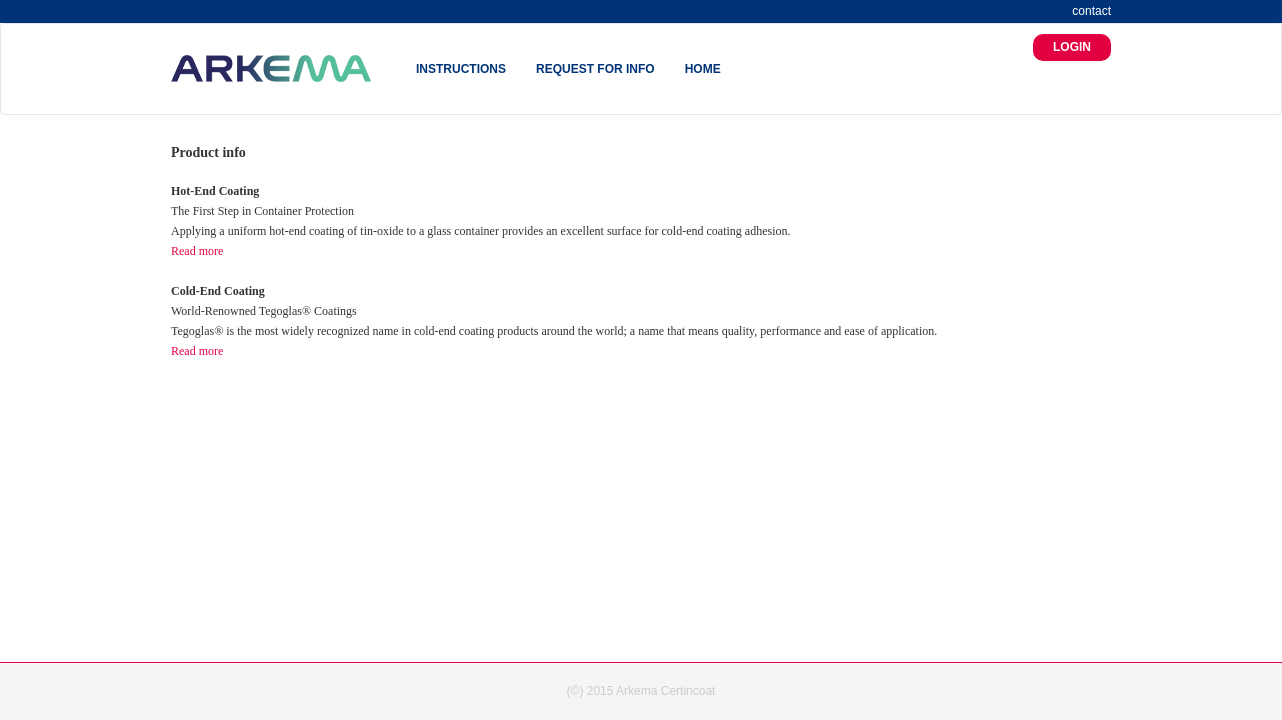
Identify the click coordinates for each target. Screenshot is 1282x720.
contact (1091, 11)
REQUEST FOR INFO (595, 69)
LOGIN (1072, 47)
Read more (197, 251)
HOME (703, 69)
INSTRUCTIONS (461, 69)
